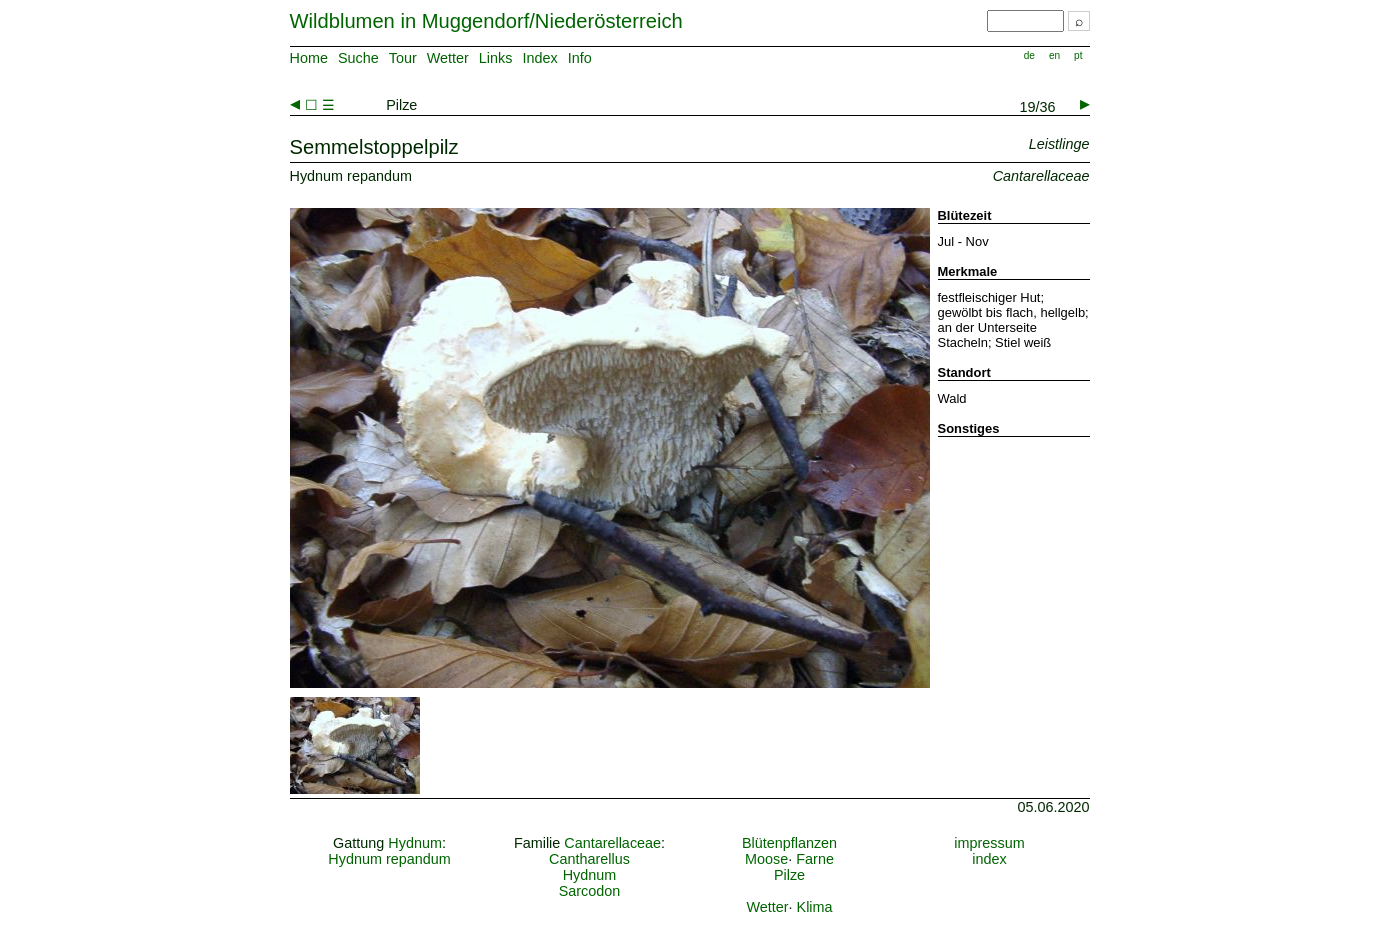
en (1054, 55)
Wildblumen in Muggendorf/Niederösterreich (486, 21)
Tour (403, 58)
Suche (358, 58)
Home (309, 58)
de (1029, 55)
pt (1078, 55)
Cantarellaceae (612, 843)
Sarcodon (590, 891)
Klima (815, 907)
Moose (766, 859)
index (989, 859)
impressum (989, 843)
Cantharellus (589, 859)
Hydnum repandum (389, 859)
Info (580, 58)
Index (539, 58)
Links (496, 58)
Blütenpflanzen (789, 843)
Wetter (448, 58)
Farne (815, 859)
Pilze (789, 875)
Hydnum (415, 843)
